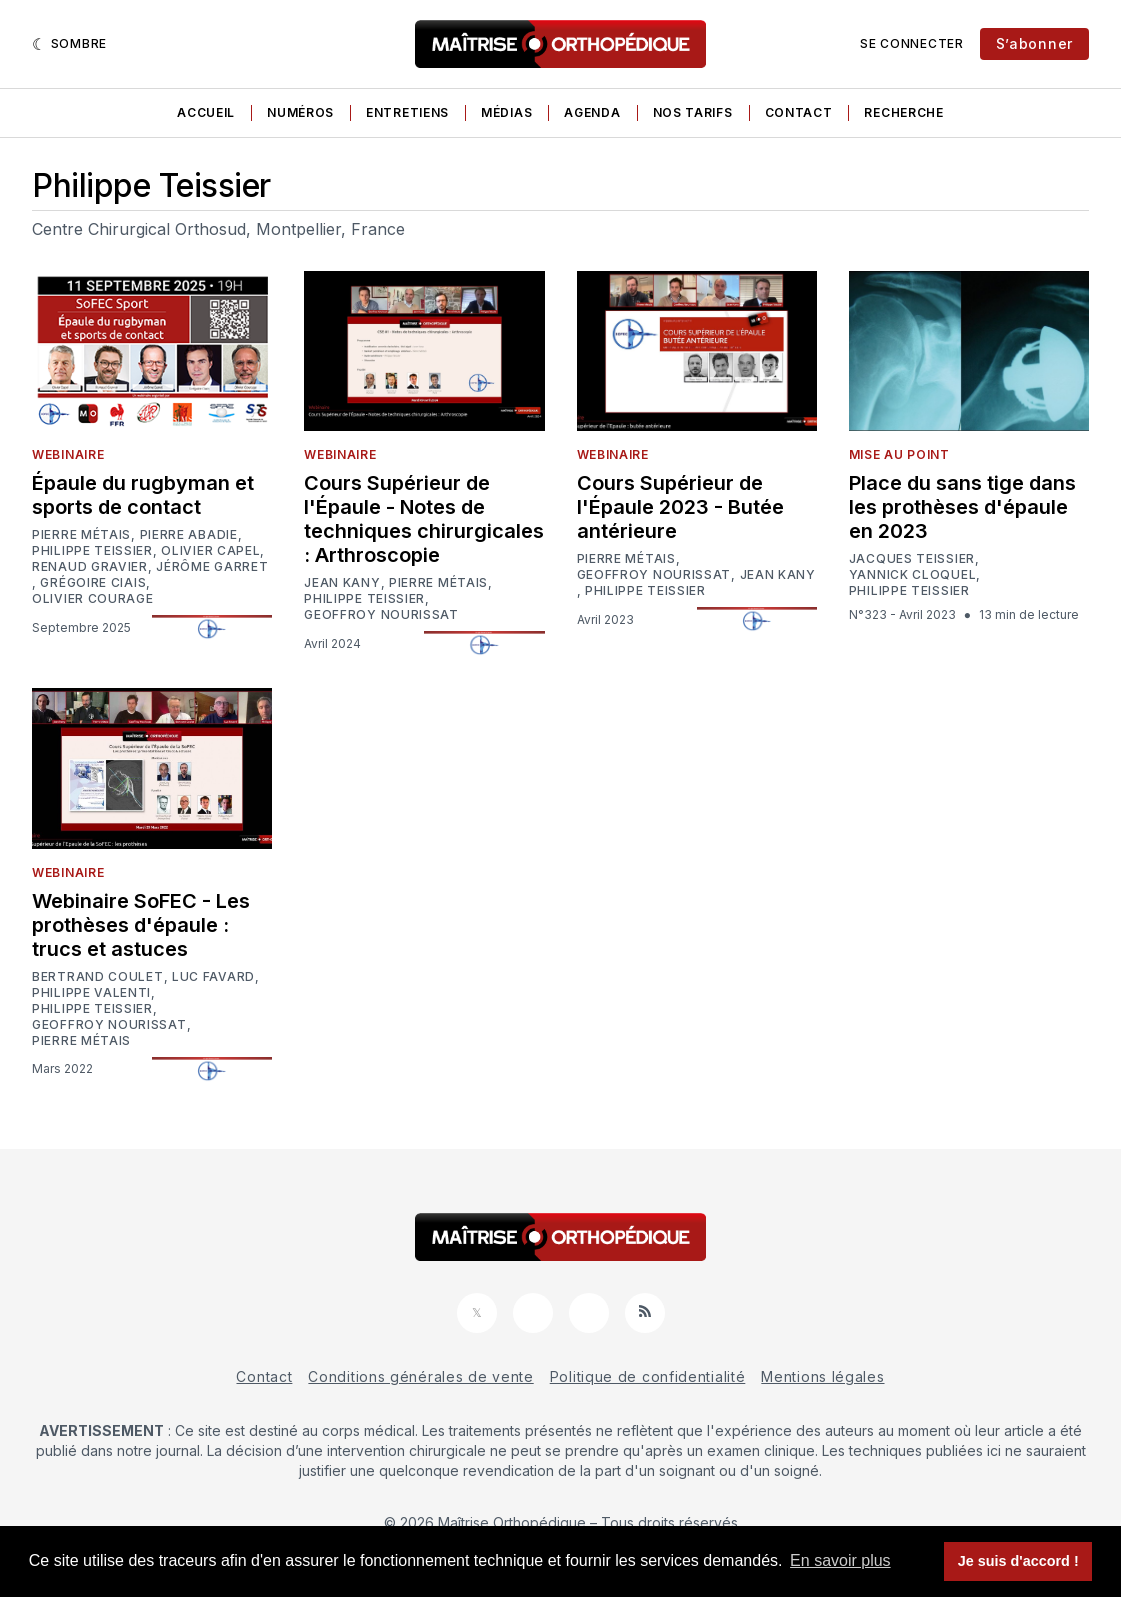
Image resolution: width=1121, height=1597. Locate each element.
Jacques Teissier (912, 559)
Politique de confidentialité (648, 1376)
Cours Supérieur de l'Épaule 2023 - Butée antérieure (680, 507)
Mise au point (899, 454)
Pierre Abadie (189, 535)
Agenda (592, 112)
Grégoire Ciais (93, 583)
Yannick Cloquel (913, 575)
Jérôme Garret (212, 567)
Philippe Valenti (91, 993)
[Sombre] (69, 44)
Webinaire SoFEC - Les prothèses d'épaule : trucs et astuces (141, 925)
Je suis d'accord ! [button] (1018, 1561)
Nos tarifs (693, 112)
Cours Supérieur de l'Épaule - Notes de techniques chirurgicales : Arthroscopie (424, 519)
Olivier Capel (210, 551)
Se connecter (911, 43)
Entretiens (407, 112)
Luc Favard (213, 977)
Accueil (206, 112)
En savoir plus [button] (840, 1560)
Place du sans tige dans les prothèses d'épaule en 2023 (962, 507)
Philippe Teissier (92, 551)
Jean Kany (342, 583)
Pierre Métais (81, 535)
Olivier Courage (93, 599)
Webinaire (68, 454)
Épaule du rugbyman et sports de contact (143, 495)
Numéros (300, 112)
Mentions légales (822, 1376)
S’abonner (1034, 43)
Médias (506, 112)
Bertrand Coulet (98, 977)
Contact (799, 112)
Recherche (903, 112)
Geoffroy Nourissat (381, 615)
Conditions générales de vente (420, 1376)
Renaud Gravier (90, 567)
